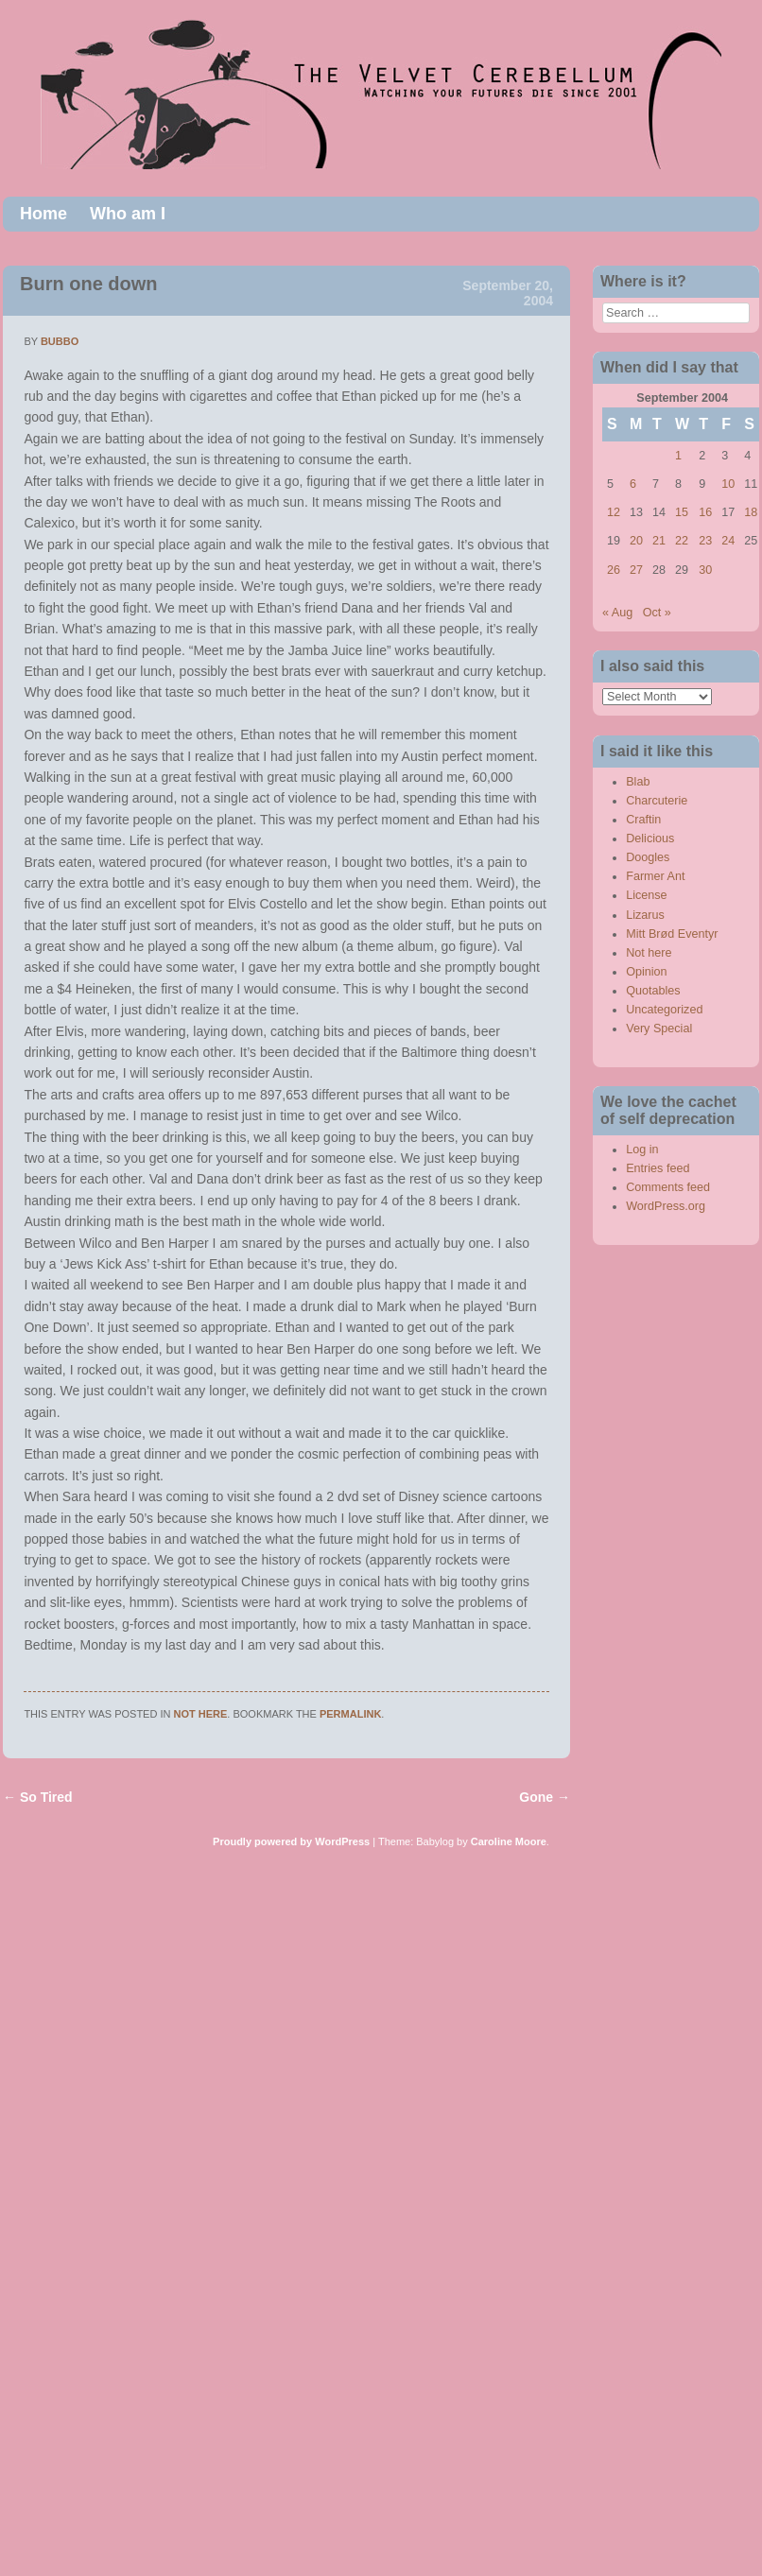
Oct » (657, 612)
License (646, 895)
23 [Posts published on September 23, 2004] (705, 540)
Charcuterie (656, 800)
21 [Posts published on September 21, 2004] (659, 540)
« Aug (617, 612)
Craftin (643, 819)
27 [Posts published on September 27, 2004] (636, 570)
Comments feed (668, 1187)
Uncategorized (664, 1009)
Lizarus (645, 915)
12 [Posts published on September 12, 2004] (613, 512)
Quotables (653, 990)
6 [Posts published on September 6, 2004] (633, 484)
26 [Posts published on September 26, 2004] (613, 570)
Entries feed (657, 1168)
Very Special (659, 1028)
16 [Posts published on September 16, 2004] (705, 512)
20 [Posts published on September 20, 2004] (636, 540)
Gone (544, 1797)
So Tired (38, 1797)
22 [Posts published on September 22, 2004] (681, 540)
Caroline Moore (508, 1841)
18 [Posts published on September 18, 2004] (750, 512)
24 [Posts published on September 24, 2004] (728, 540)
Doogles (647, 857)
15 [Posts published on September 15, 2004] (681, 512)
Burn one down (89, 283)
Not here (201, 1714)
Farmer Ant (655, 876)
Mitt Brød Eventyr (672, 934)
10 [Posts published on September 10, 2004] (728, 484)
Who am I (127, 213)
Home (43, 213)
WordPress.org (665, 1206)
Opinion (646, 971)
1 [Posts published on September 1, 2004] (678, 455)
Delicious (650, 838)
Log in (642, 1149)
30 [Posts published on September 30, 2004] (705, 570)
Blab (637, 781)
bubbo (59, 341)
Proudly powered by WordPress (291, 1841)
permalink (350, 1714)
